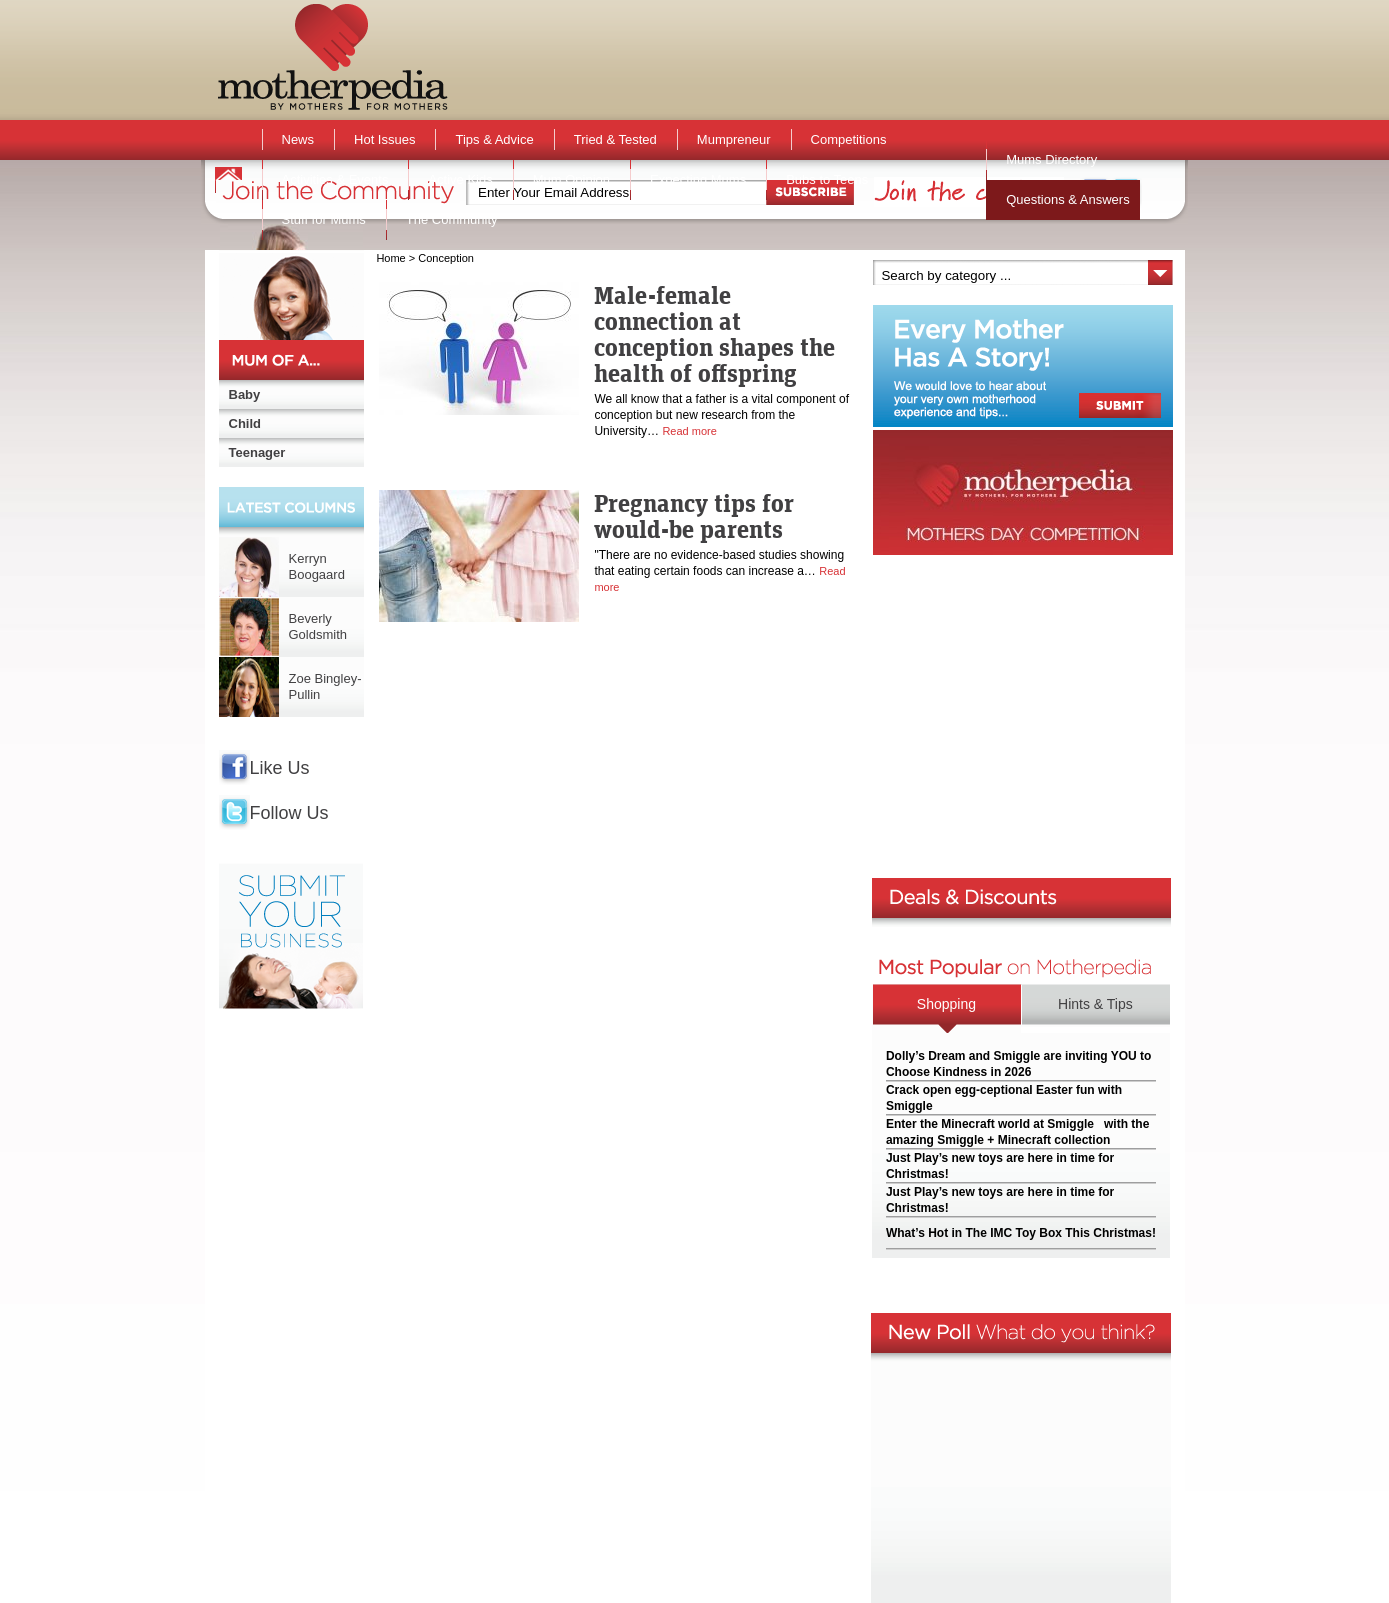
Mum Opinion (571, 179)
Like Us (280, 768)
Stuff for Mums (324, 219)
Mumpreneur (734, 139)
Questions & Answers (1068, 199)
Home (390, 258)
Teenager (257, 452)
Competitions (849, 139)
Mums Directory (1051, 159)
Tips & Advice (494, 139)
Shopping (946, 1004)
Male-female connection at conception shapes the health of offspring (714, 334)
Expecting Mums (698, 179)
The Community (452, 219)
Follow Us (289, 813)
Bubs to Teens (827, 179)
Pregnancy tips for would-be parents (694, 516)
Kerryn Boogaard (317, 566)
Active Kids (460, 179)
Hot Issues (384, 139)
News (298, 139)
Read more (689, 431)
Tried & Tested (615, 139)
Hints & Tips (1095, 1004)
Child (245, 423)
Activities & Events (335, 179)
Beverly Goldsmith (318, 626)
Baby (245, 394)
